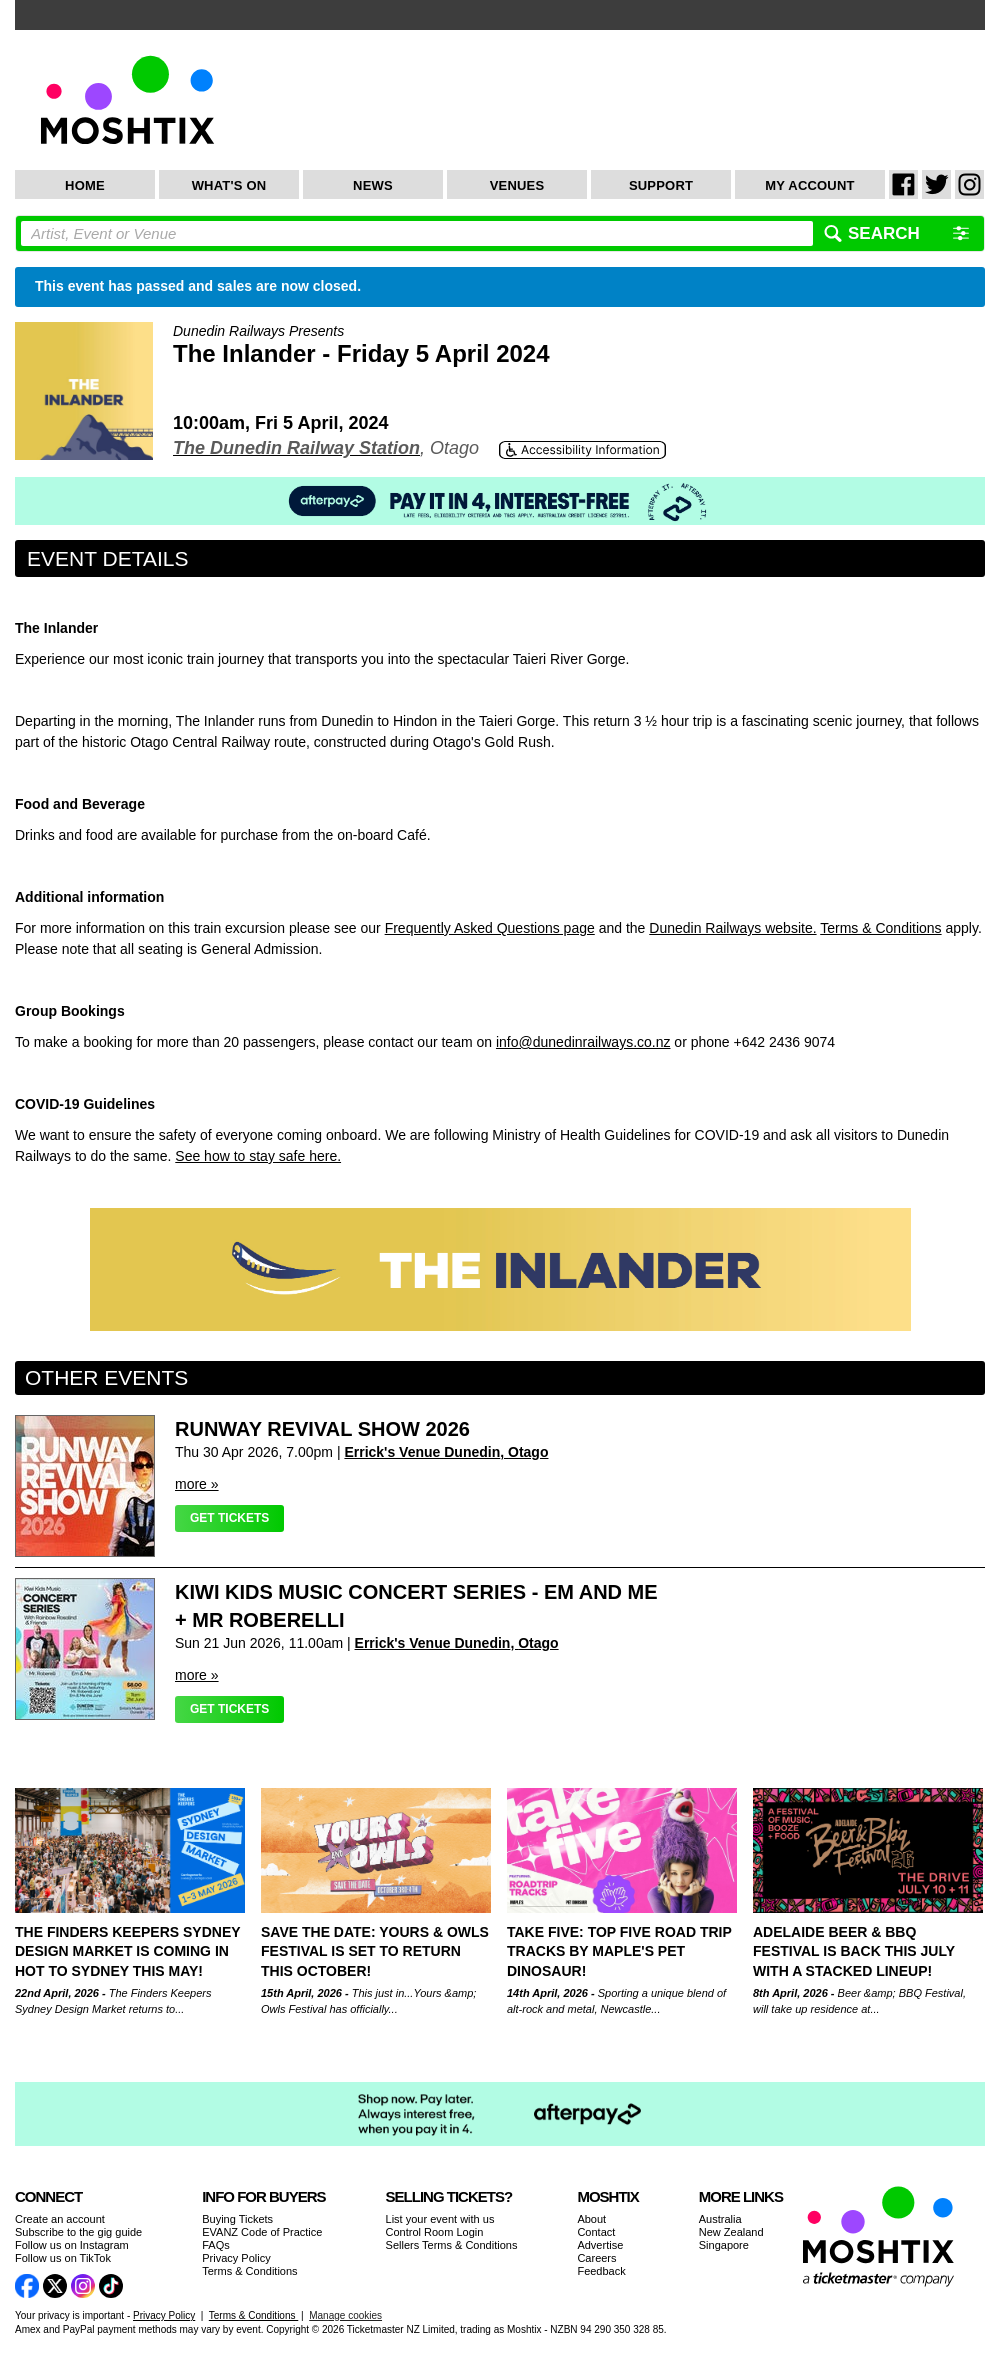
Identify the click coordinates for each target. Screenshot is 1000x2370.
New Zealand (731, 2232)
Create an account (60, 2219)
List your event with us (440, 2219)
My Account (809, 185)
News (373, 185)
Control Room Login (435, 2232)
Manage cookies (345, 2315)
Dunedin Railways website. (732, 928)
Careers (596, 2258)
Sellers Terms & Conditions (452, 2245)
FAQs (216, 2245)
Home (85, 185)
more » (197, 1484)
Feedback (601, 2271)
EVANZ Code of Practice (262, 2232)
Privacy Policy (236, 2258)
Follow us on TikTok (63, 2258)
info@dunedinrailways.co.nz (583, 1042)
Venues (517, 185)
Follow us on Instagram (72, 2245)
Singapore (724, 2245)
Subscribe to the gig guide (78, 2232)
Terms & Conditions (880, 928)
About (591, 2219)
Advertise (600, 2245)
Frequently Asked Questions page (490, 928)
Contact (596, 2232)
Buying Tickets (237, 2219)
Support (661, 185)
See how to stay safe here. (258, 1156)
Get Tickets (229, 1518)
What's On (229, 185)
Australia (720, 2219)
